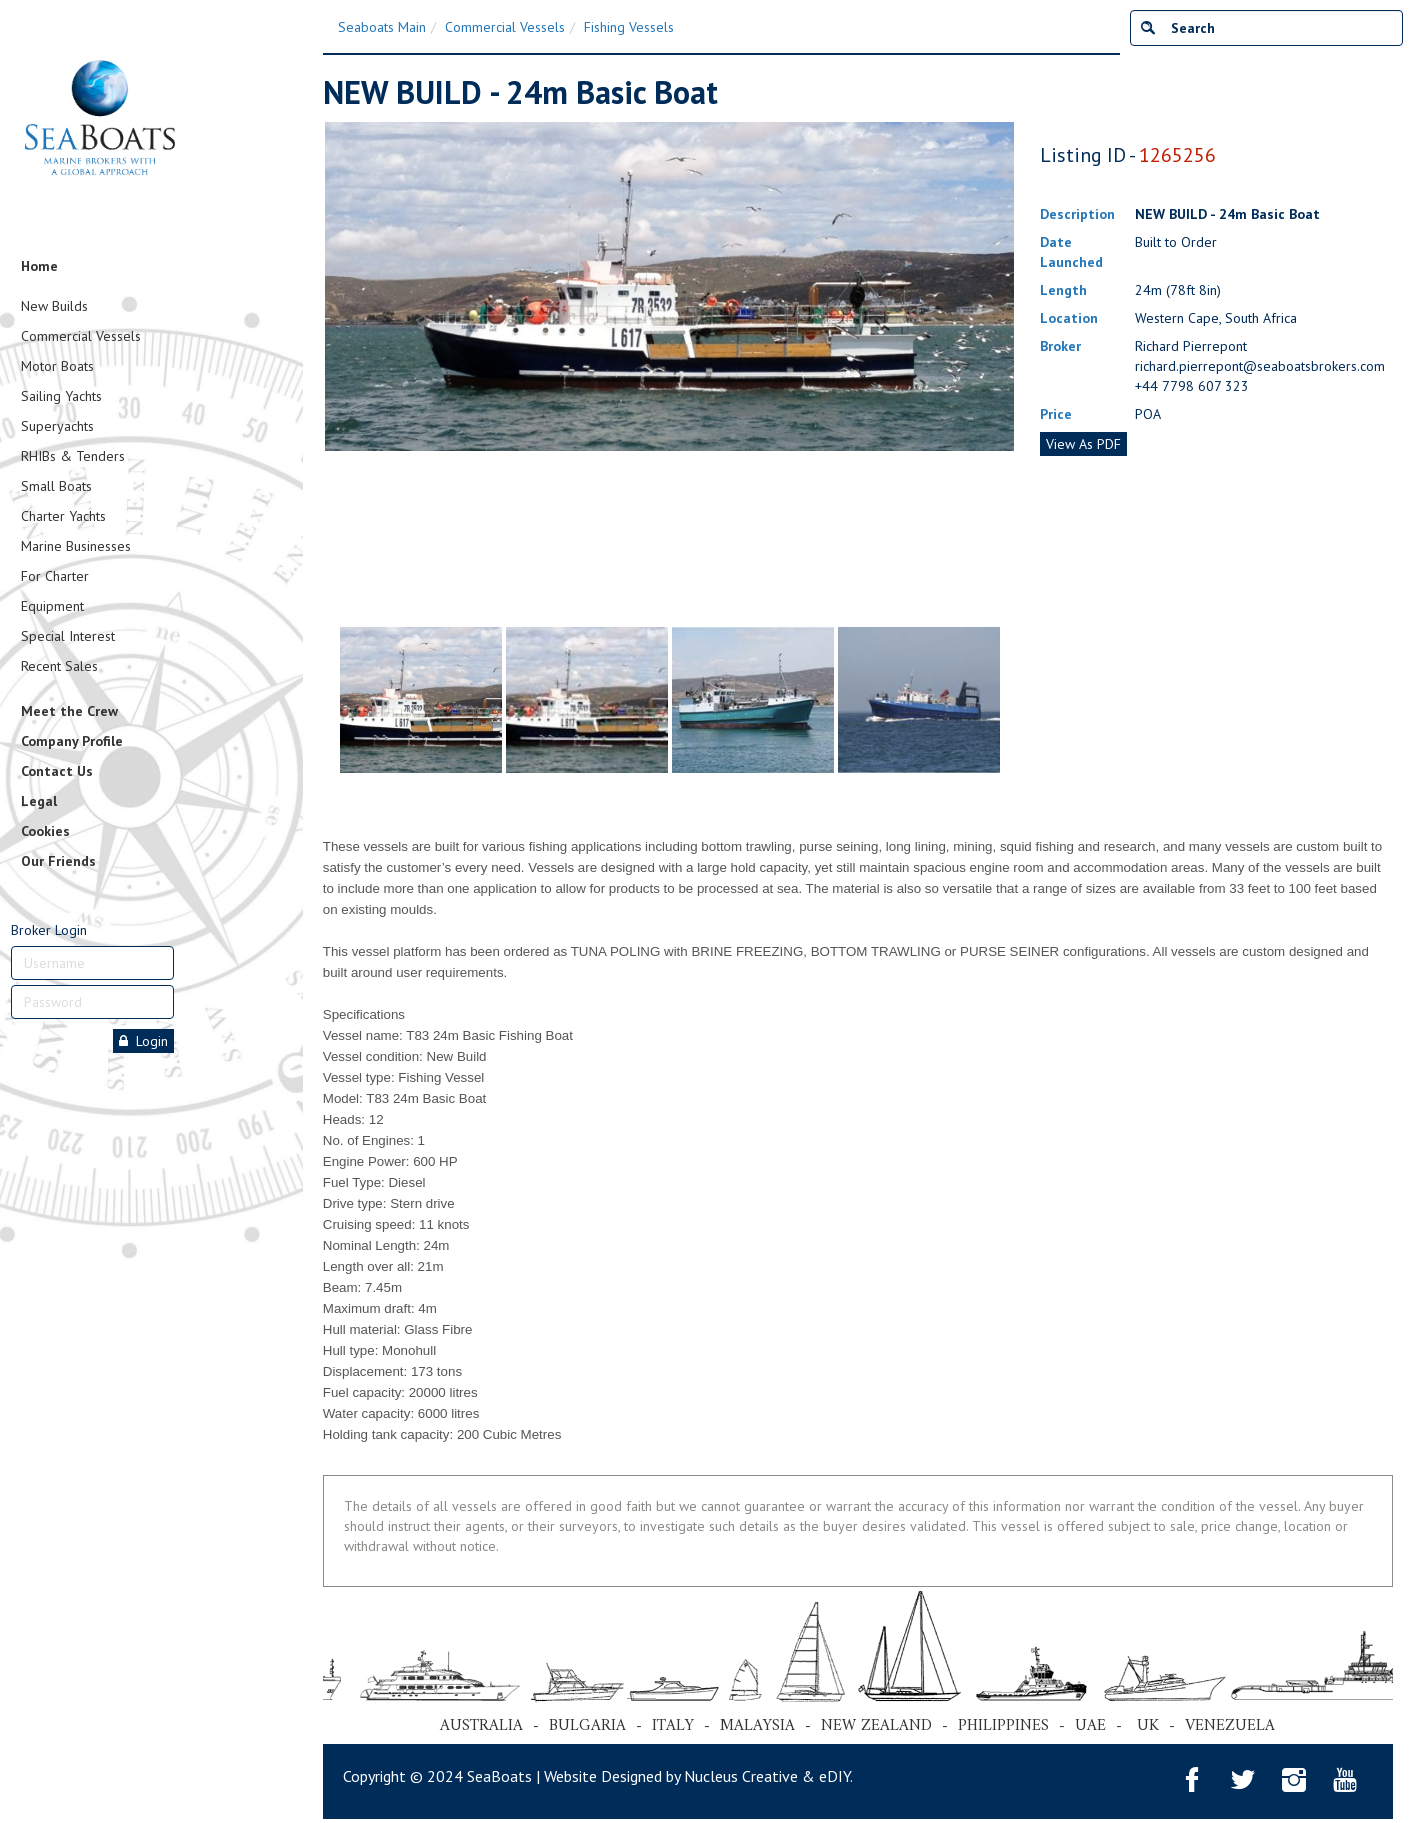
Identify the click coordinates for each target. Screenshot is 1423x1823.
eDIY (834, 1776)
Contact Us (57, 771)
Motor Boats (57, 366)
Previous (333, 370)
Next (1006, 370)
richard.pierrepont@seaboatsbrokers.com (1260, 366)
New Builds (54, 306)
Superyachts (57, 426)
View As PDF (1083, 444)
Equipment (52, 606)
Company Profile (72, 741)
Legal (39, 801)
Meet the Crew (69, 711)
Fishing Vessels (629, 27)
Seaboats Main (382, 27)
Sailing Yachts (61, 396)
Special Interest (68, 636)
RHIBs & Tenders (73, 456)
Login (143, 1041)
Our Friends (58, 861)
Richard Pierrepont (1191, 346)
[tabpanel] (421, 700)
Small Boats (56, 486)
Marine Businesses (76, 546)
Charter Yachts (63, 516)
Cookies (45, 831)
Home (39, 266)
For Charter (55, 576)
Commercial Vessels (81, 336)
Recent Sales (59, 666)
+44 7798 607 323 (1192, 386)
